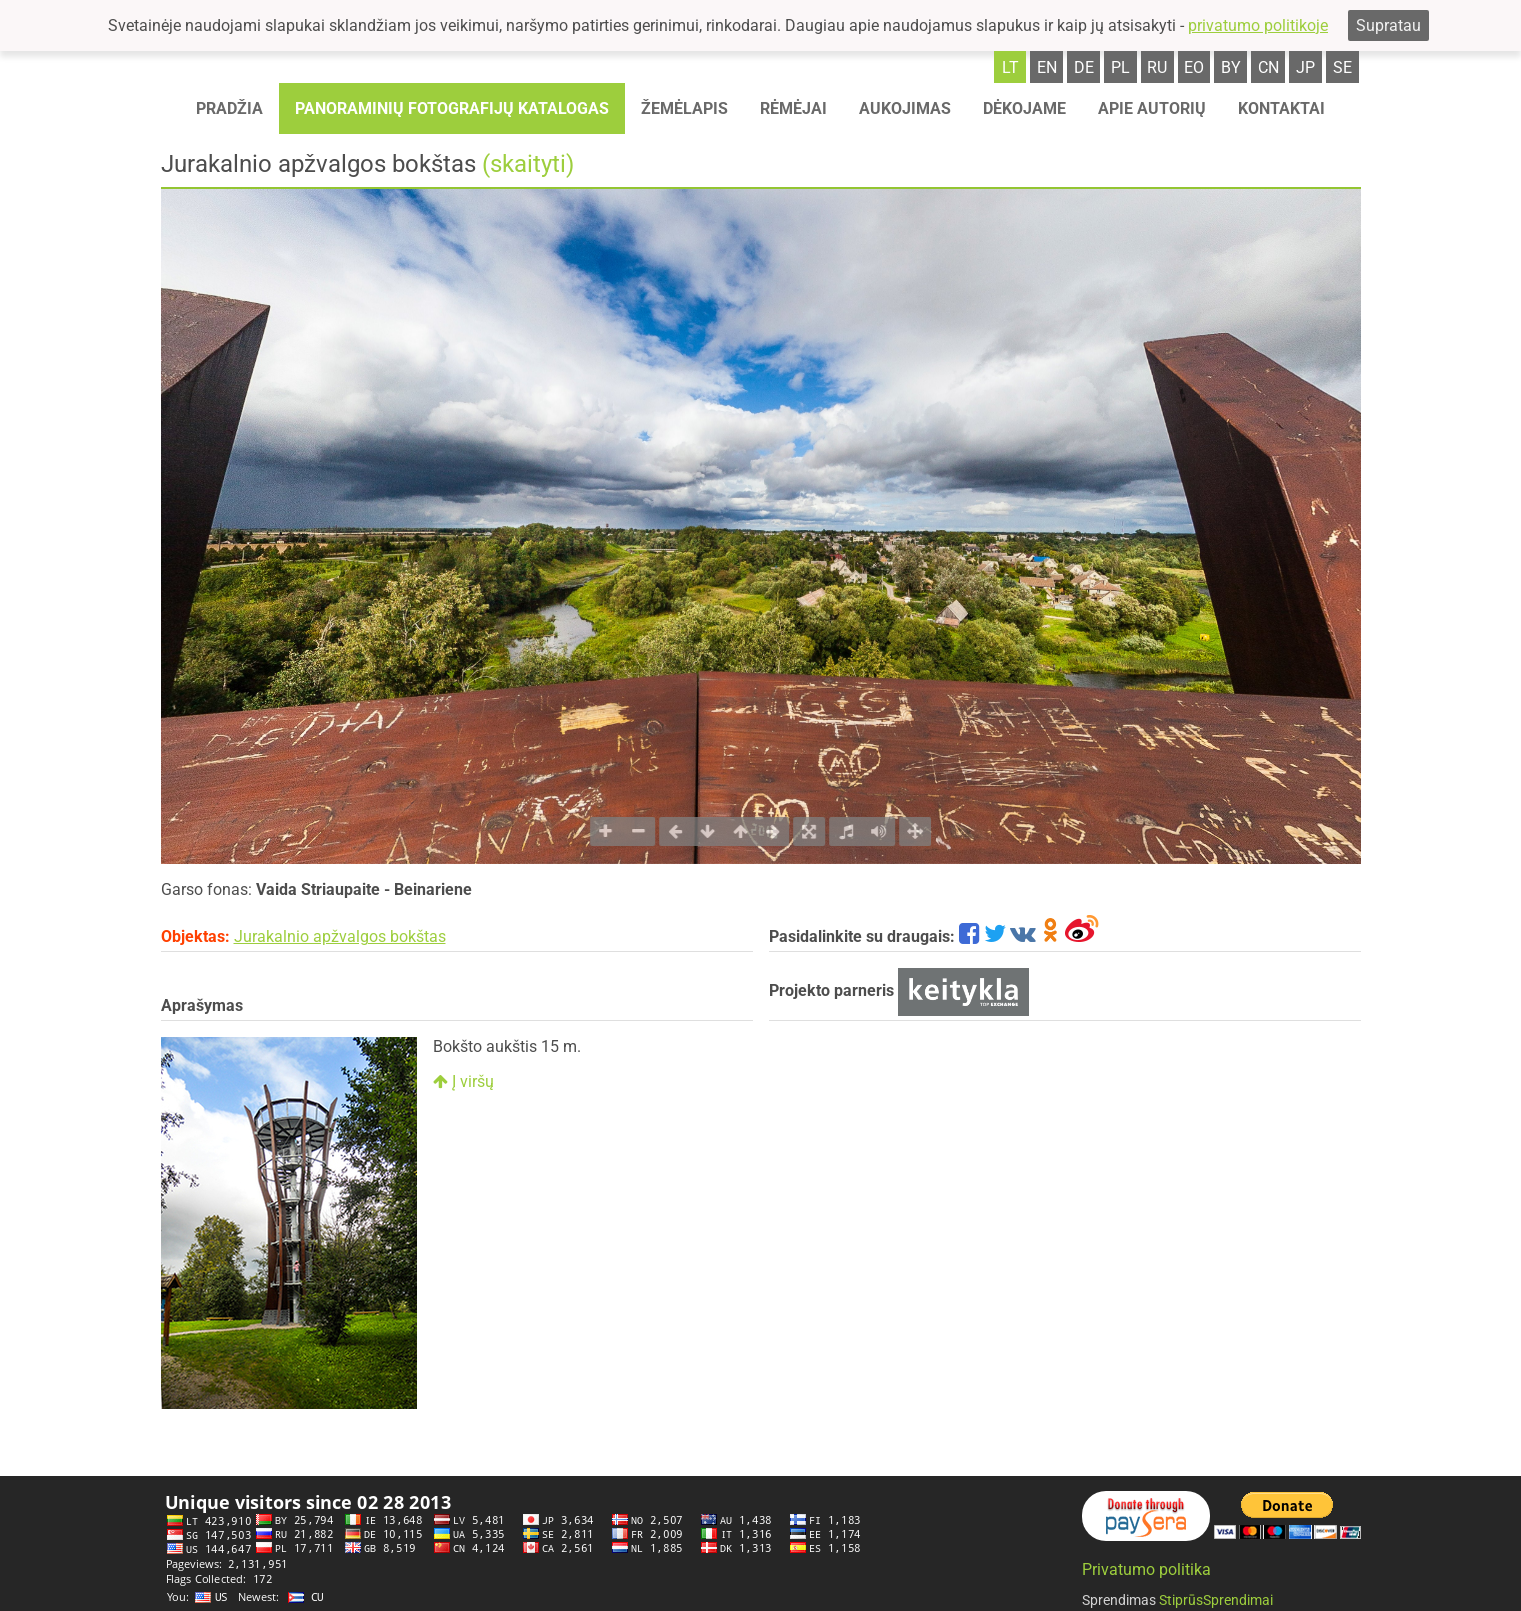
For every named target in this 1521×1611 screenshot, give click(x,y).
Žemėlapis (684, 108)
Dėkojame (1024, 108)
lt (1010, 67)
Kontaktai (1281, 108)
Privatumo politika (1146, 1569)
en (1047, 67)
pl (1120, 67)
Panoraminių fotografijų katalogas (452, 108)
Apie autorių (1152, 108)
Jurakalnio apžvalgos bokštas (340, 936)
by (1231, 67)
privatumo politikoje (1258, 25)
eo (1194, 67)
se (1342, 67)
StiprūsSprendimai (1216, 1600)
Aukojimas (905, 108)
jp (1305, 67)
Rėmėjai (793, 108)
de (1084, 67)
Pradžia (229, 108)
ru (1157, 67)
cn (1268, 67)
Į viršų (463, 1081)
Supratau (1388, 25)
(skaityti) (528, 164)
